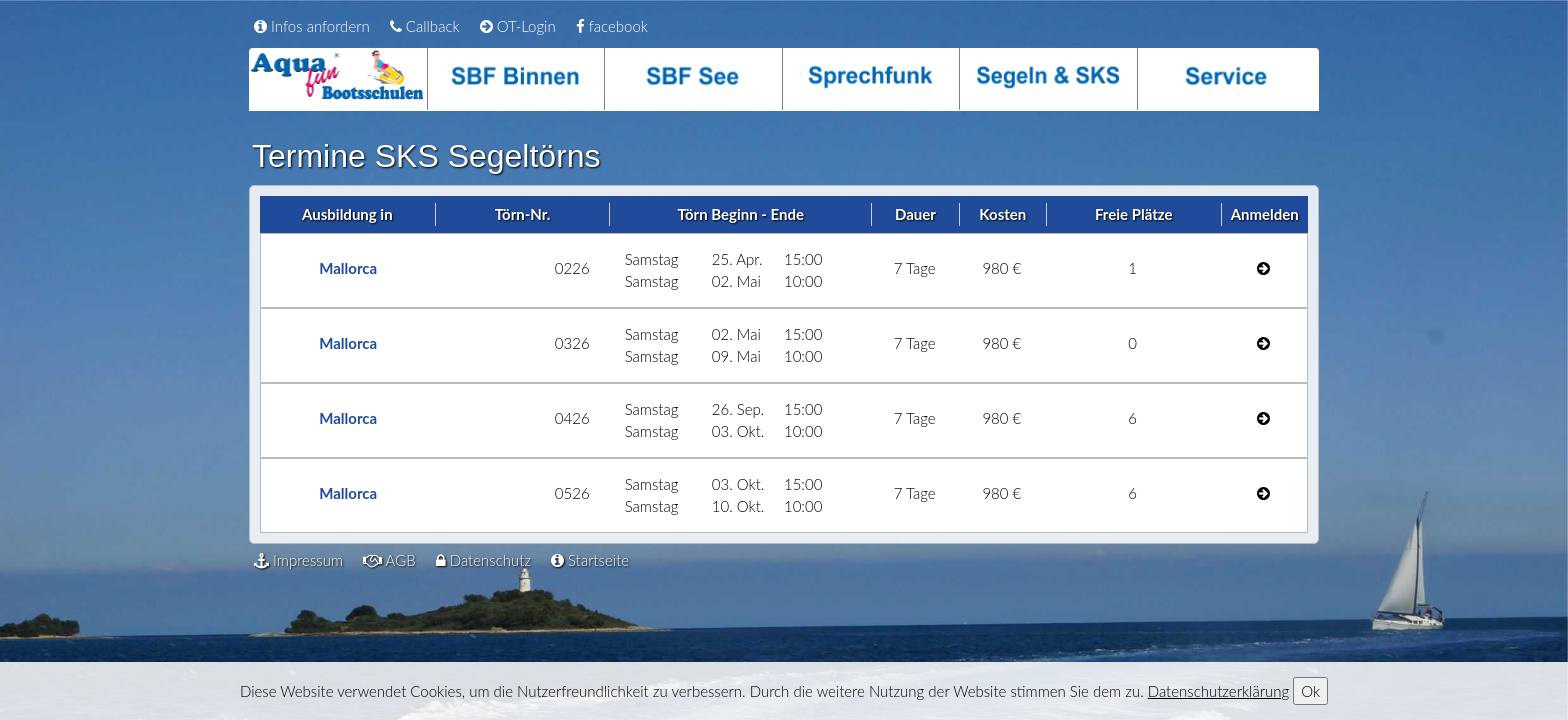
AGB (389, 560)
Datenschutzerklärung (1218, 691)
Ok (1310, 691)
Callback (425, 26)
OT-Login (518, 26)
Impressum (298, 560)
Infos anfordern (312, 26)
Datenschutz (483, 560)
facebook (612, 26)
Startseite (590, 560)
